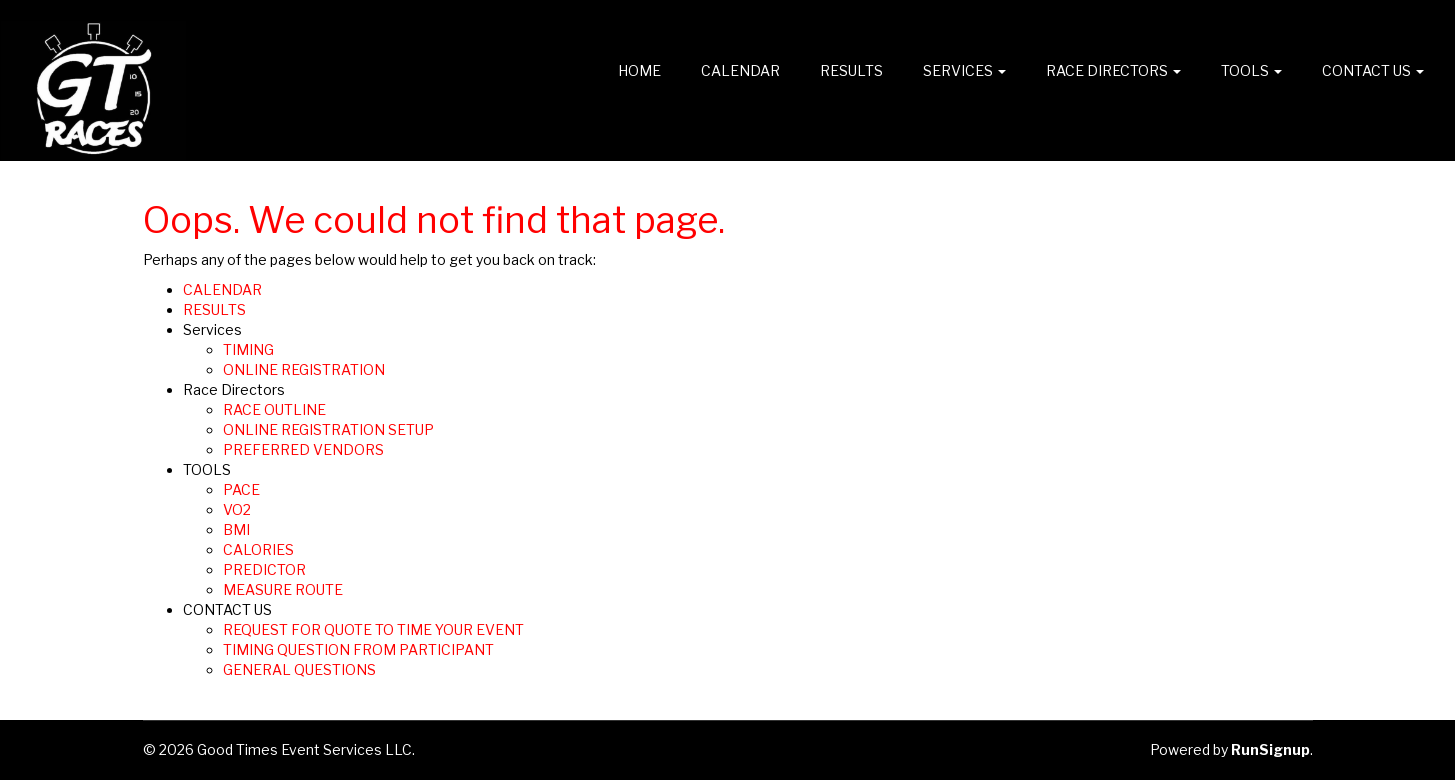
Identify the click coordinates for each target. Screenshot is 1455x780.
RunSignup (1270, 749)
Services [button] (964, 70)
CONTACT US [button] (1373, 70)
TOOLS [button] (1251, 70)
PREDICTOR (264, 569)
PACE (241, 489)
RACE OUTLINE (274, 409)
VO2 (237, 509)
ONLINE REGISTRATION (304, 369)
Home (639, 70)
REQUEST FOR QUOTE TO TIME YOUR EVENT (373, 629)
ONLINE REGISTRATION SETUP (328, 429)
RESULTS (851, 70)
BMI (236, 529)
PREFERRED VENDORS (303, 449)
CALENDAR (740, 70)
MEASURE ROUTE (283, 589)
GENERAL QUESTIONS (299, 669)
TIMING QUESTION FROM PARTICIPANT (358, 649)
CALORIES (258, 549)
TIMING (248, 349)
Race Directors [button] (1113, 70)
